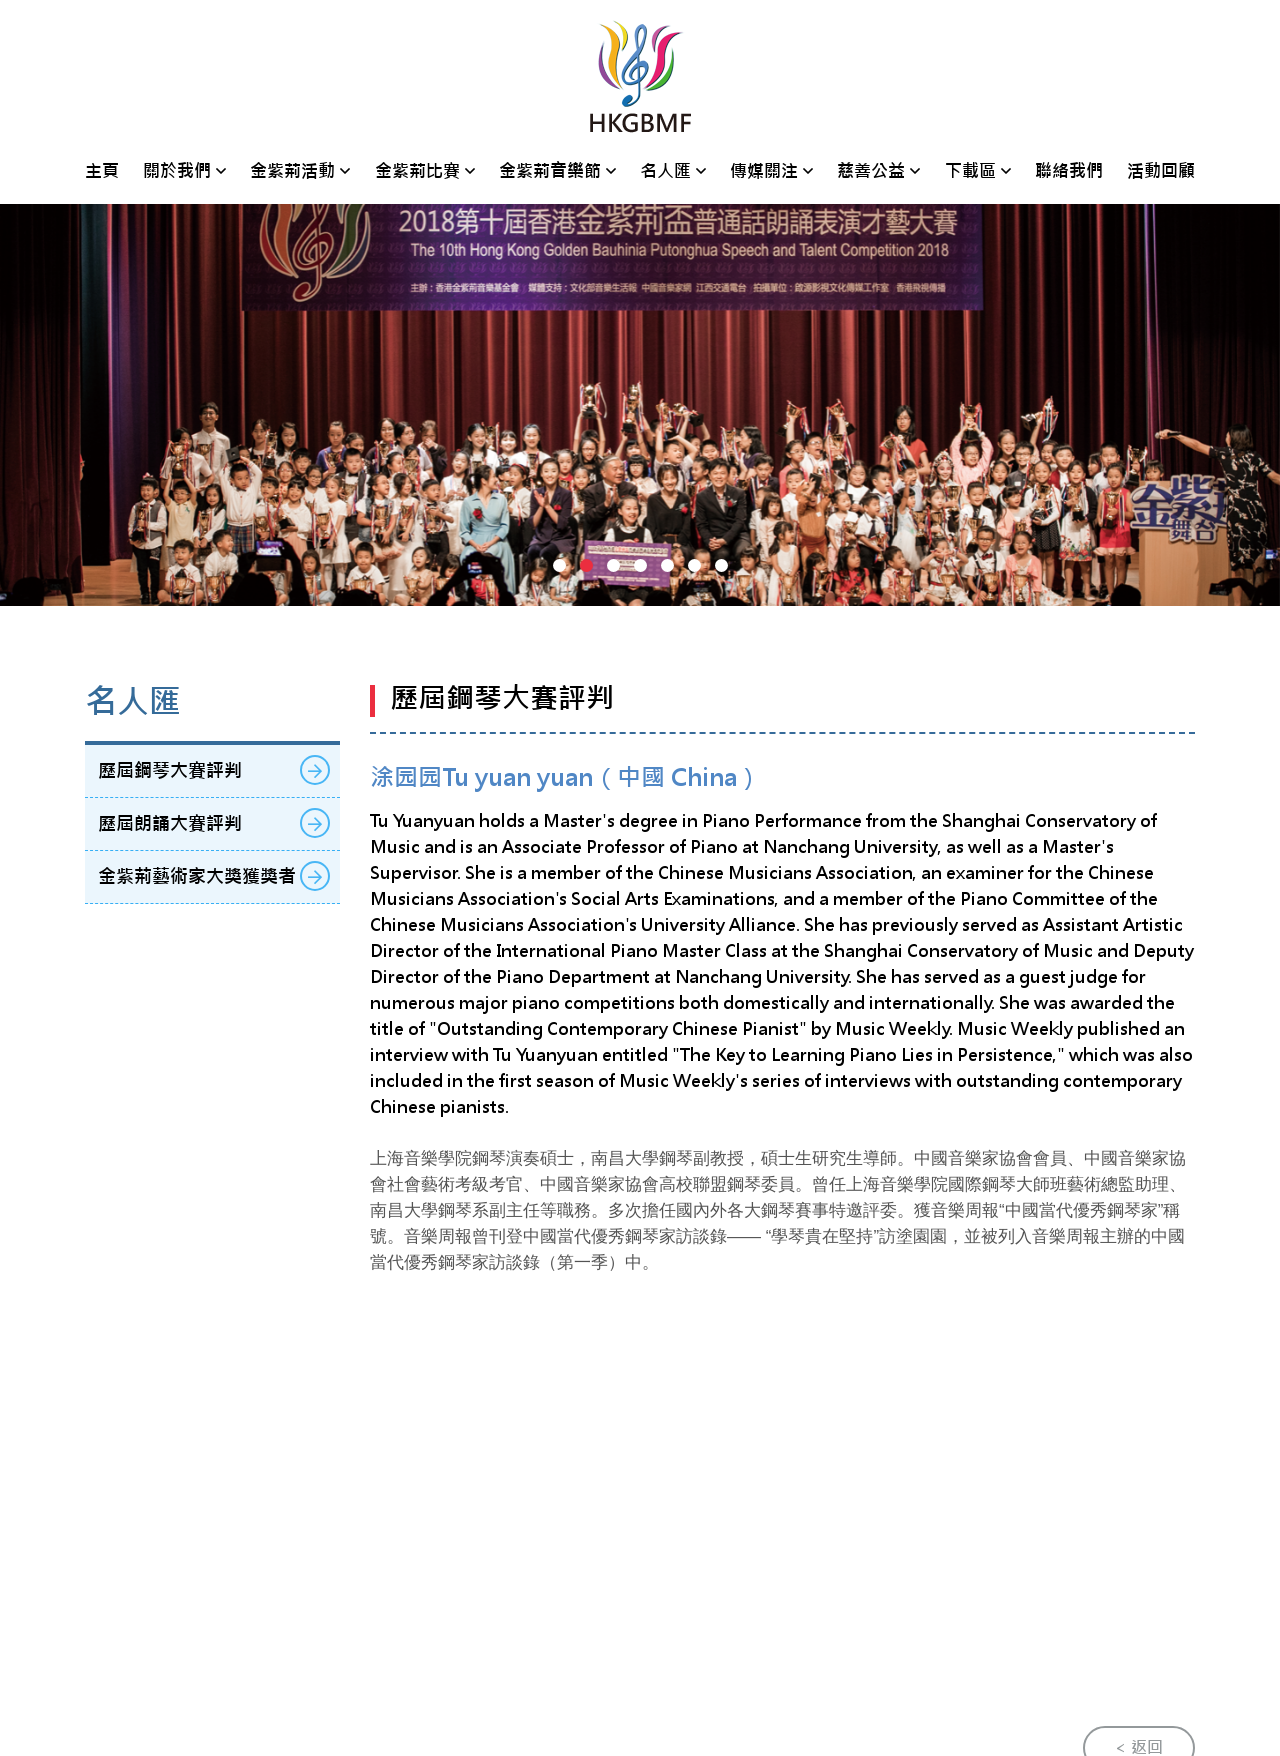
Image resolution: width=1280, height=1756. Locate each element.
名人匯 (665, 171)
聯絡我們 (1069, 171)
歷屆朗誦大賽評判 (214, 823)
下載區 (970, 171)
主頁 (102, 171)
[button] (559, 565)
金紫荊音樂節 (550, 171)
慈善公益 (871, 171)
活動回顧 (1161, 171)
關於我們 (177, 171)
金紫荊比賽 (417, 171)
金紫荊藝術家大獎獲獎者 (214, 876)
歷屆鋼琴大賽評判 (214, 770)
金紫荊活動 (292, 171)
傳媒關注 (764, 171)
